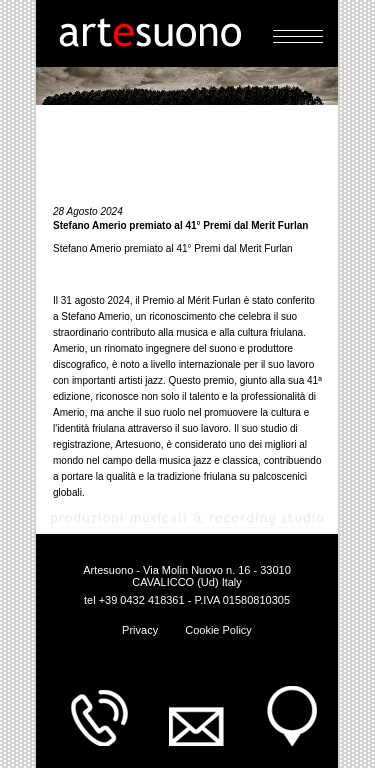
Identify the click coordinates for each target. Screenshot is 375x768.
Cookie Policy (218, 630)
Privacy (140, 630)
